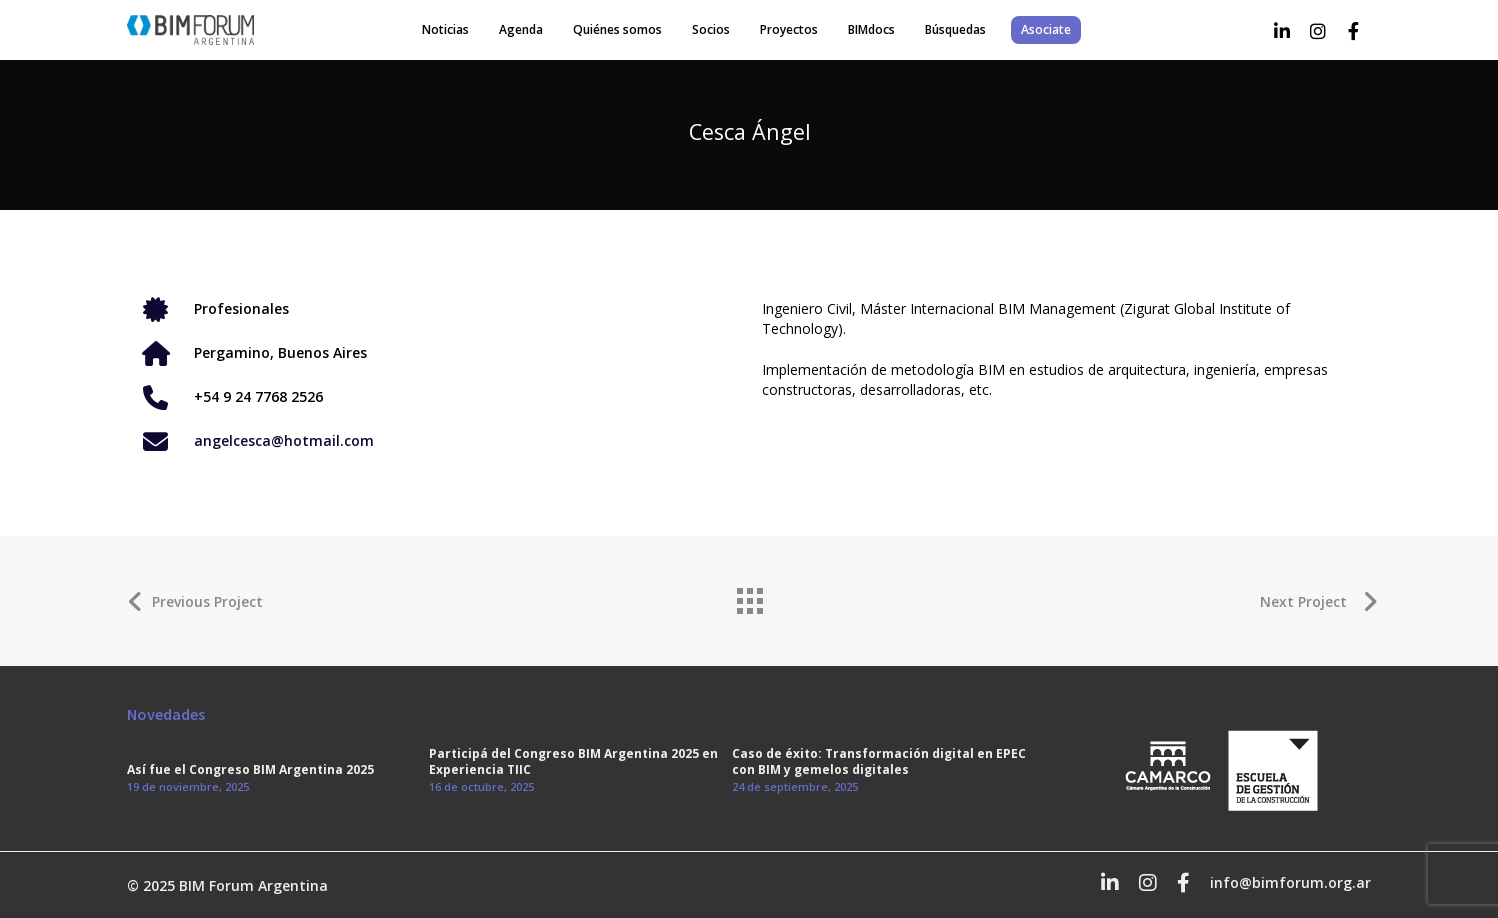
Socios (711, 30)
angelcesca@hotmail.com (284, 440)
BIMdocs (871, 30)
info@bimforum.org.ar (1290, 882)
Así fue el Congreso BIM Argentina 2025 (250, 770)
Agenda (521, 30)
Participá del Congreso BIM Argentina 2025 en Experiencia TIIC (573, 762)
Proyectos (789, 30)
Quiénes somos (617, 30)
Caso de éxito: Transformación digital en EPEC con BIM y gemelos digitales (879, 762)
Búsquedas (955, 30)
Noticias (445, 30)
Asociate (1046, 29)
